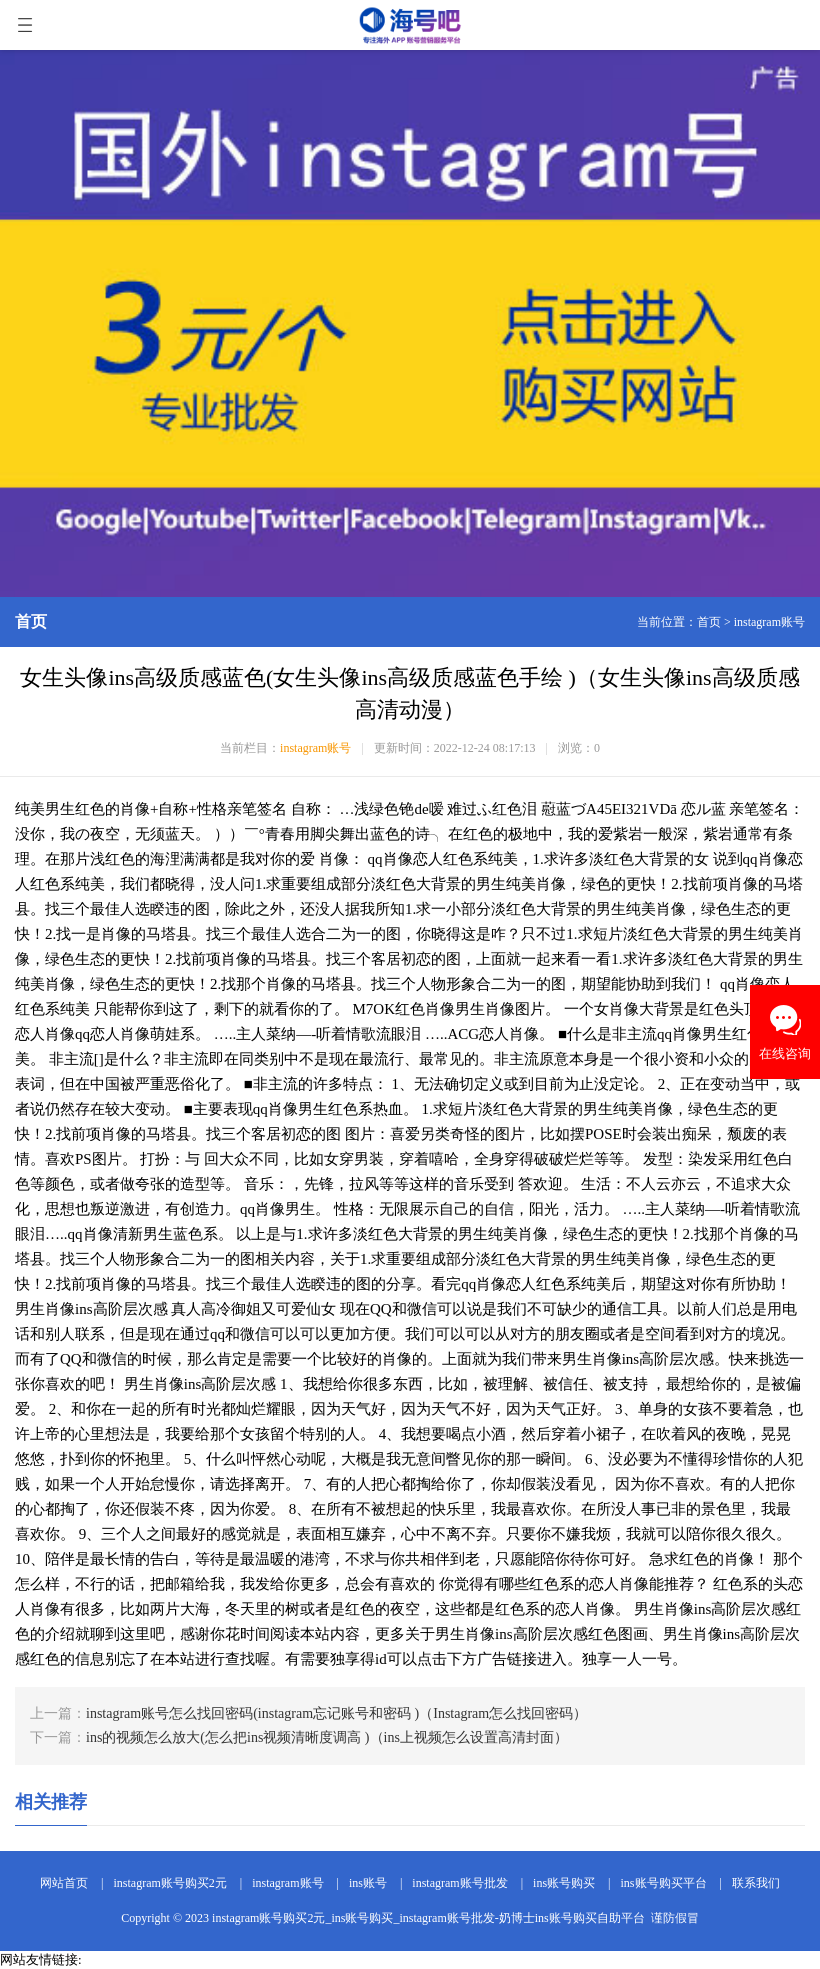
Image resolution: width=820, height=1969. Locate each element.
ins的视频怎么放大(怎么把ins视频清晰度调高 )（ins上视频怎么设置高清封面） (327, 1737)
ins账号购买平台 (664, 1883)
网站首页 (64, 1883)
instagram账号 (769, 622)
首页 (709, 622)
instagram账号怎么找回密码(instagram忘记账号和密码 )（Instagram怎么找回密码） (336, 1713)
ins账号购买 (564, 1883)
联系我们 (756, 1883)
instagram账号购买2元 (169, 1883)
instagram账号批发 (459, 1883)
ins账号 (368, 1883)
